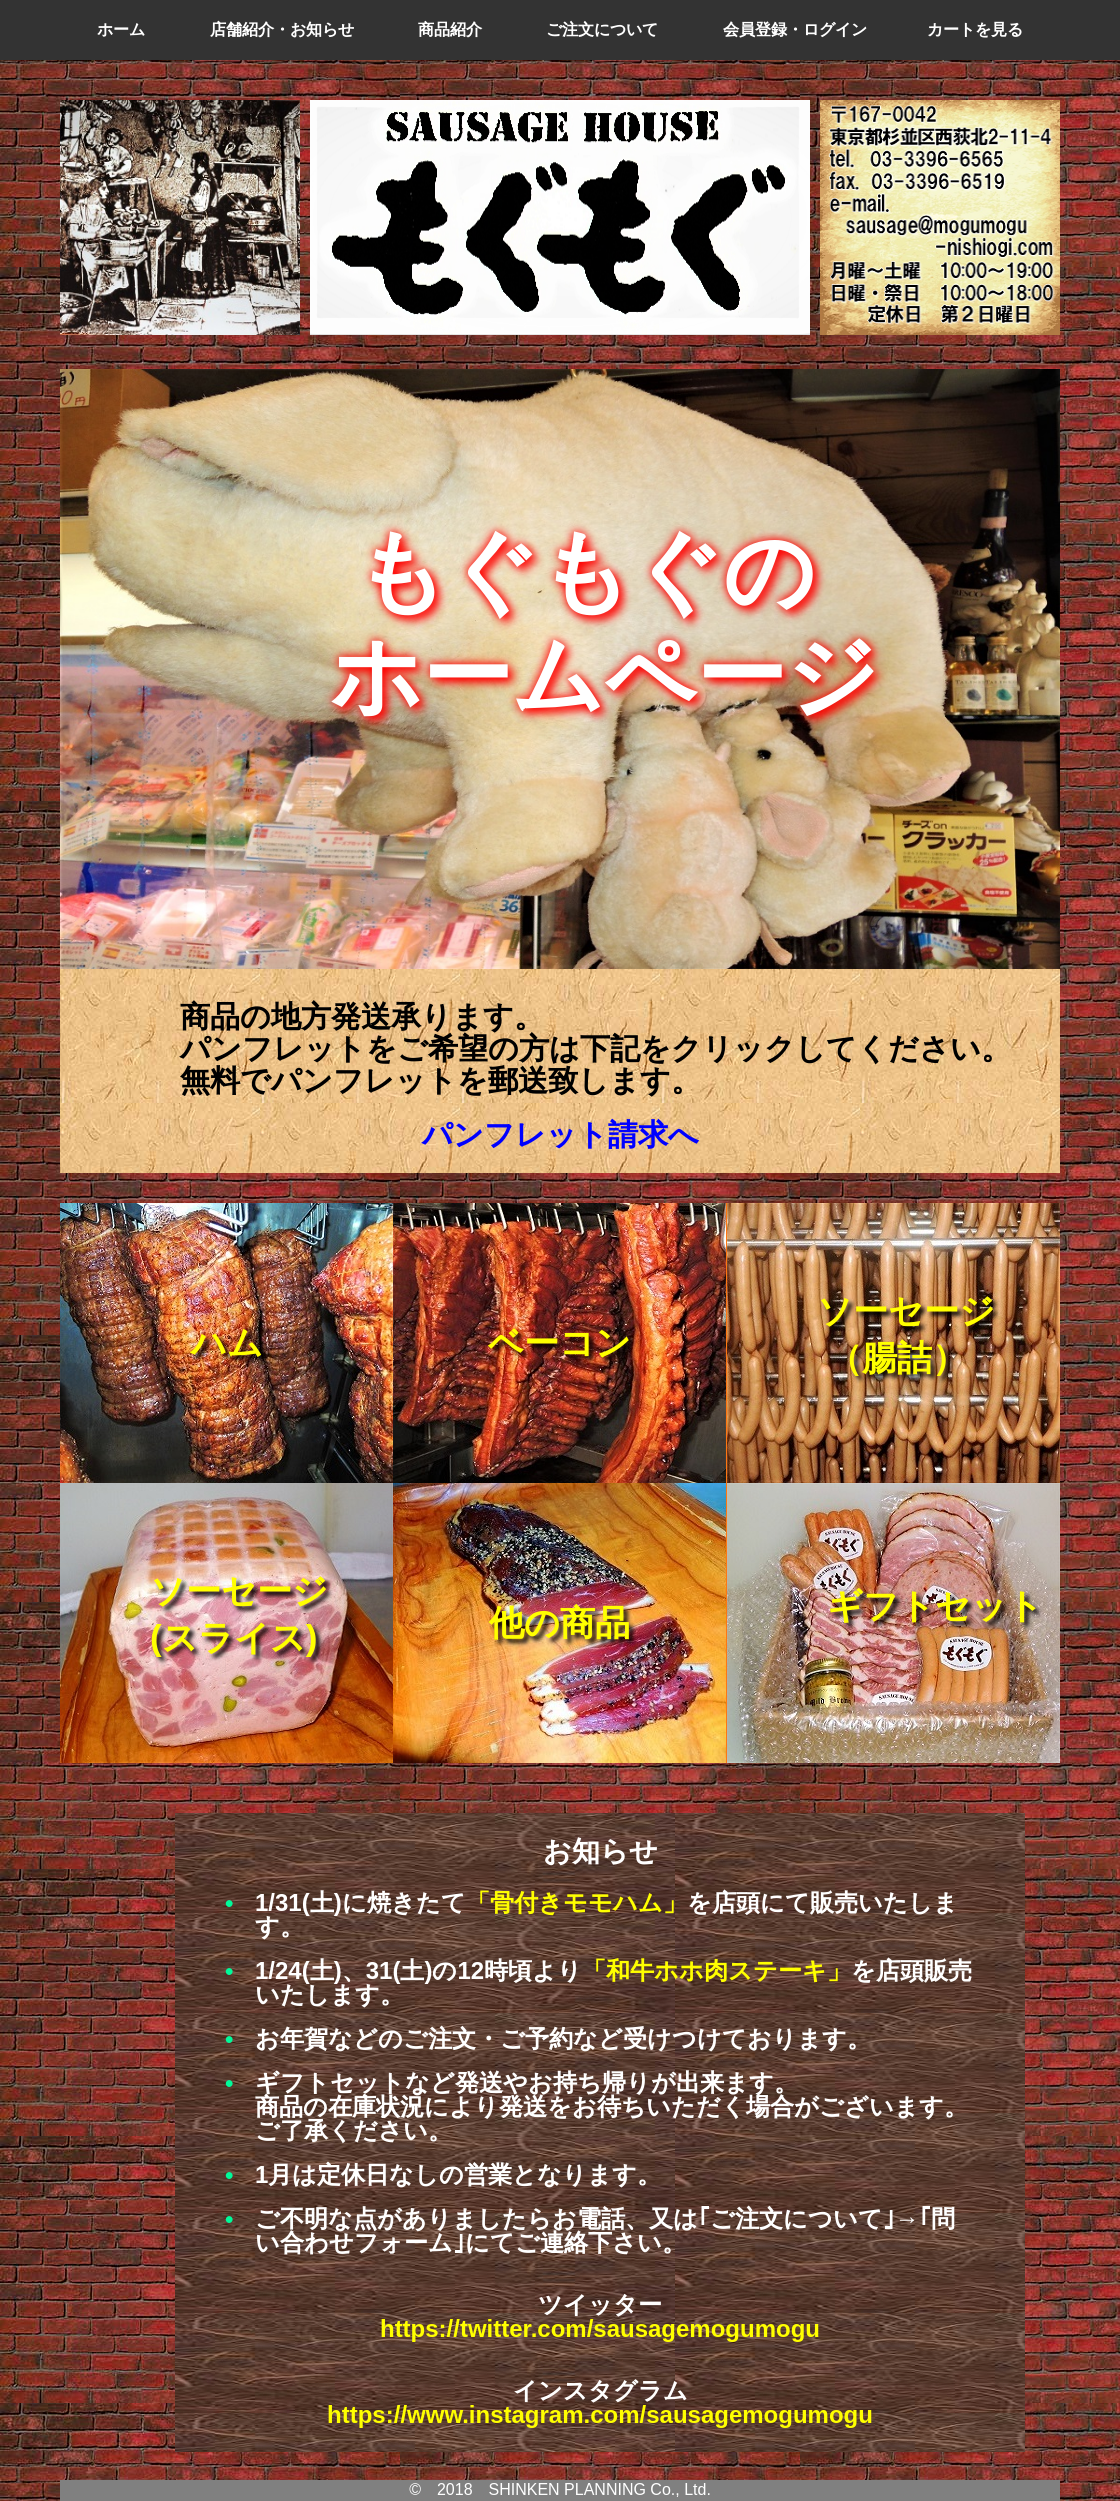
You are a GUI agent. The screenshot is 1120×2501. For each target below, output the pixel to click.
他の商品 (559, 1622)
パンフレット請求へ (560, 1134)
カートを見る (975, 29)
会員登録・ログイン (795, 29)
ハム (227, 1342)
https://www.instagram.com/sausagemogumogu (600, 2414)
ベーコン (559, 1342)
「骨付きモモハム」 (576, 1902)
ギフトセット (935, 1605)
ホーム (121, 29)
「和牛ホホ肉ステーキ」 (716, 1970)
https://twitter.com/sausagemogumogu (600, 2328)
